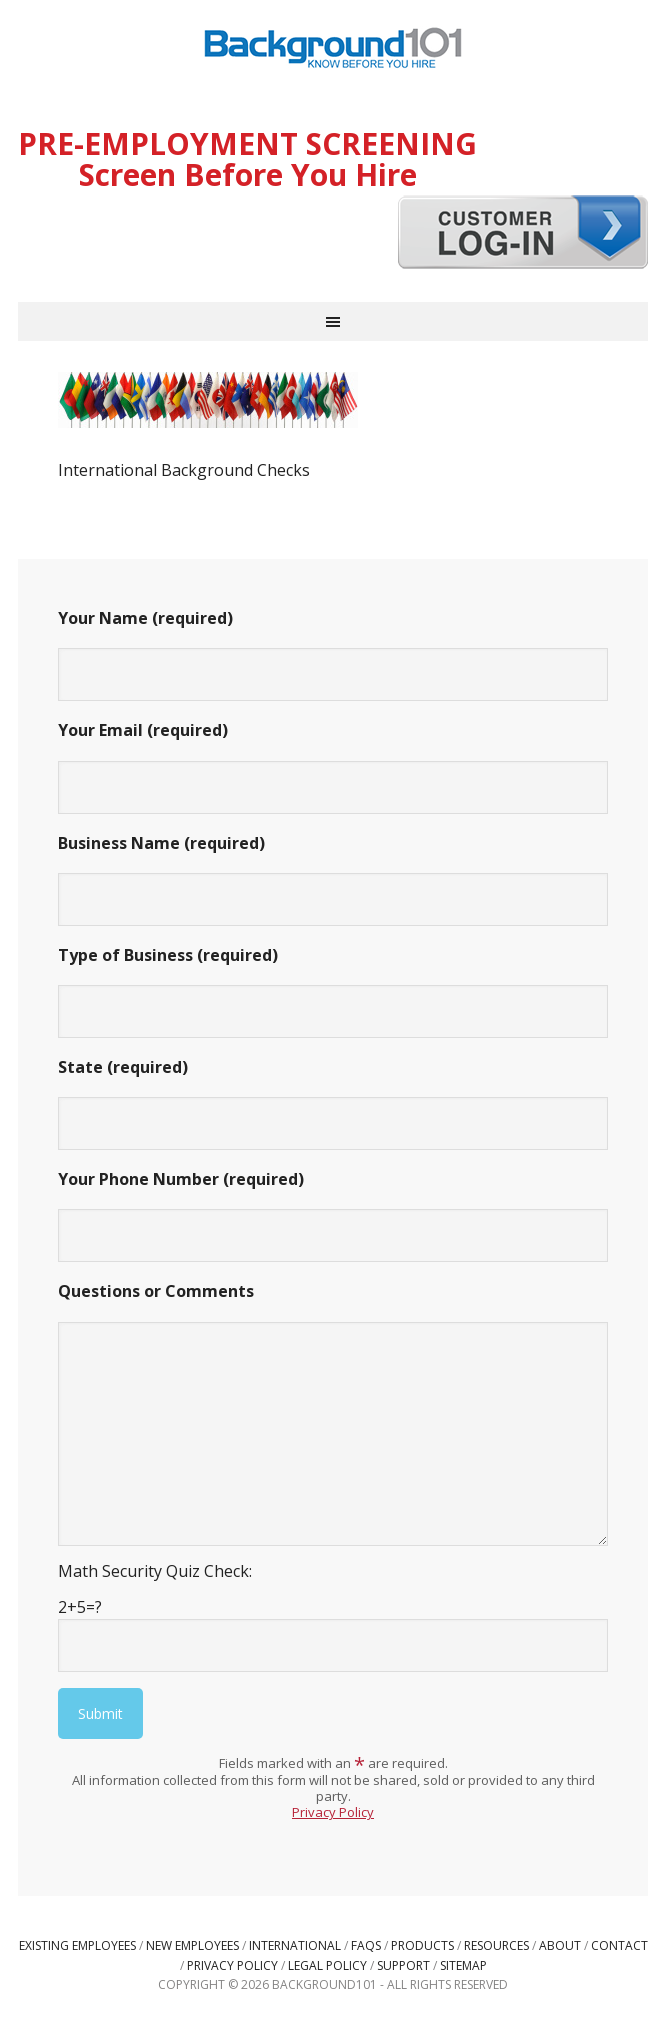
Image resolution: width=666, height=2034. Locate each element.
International (295, 1945)
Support (403, 1965)
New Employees (192, 1945)
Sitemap (463, 1965)
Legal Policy (327, 1965)
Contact (619, 1945)
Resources (496, 1945)
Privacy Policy (333, 1812)
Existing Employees (77, 1945)
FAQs (366, 1945)
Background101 (333, 50)
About (560, 1945)
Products (422, 1945)
